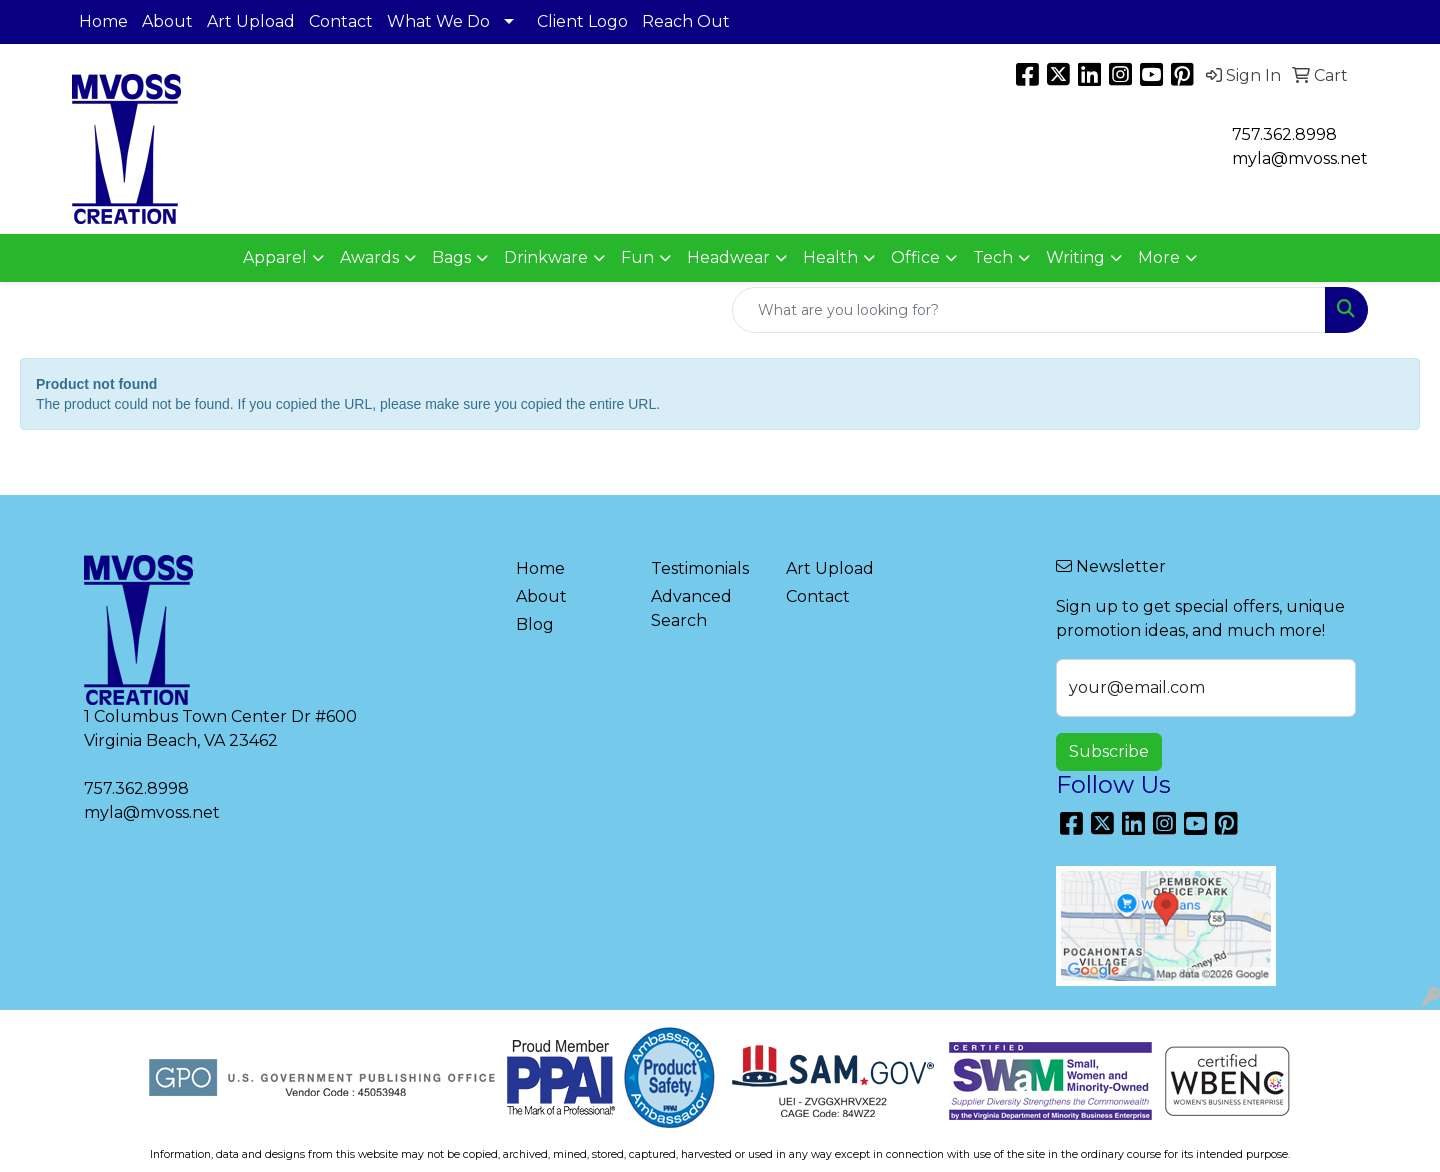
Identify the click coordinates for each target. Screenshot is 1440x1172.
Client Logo (582, 21)
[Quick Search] (1029, 310)
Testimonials (700, 568)
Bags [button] (451, 257)
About (167, 21)
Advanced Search (691, 608)
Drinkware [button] (546, 257)
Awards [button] (369, 257)
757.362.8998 (1284, 134)
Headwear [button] (728, 257)
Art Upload (251, 21)
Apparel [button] (275, 257)
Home (103, 21)
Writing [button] (1075, 257)
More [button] (1159, 257)
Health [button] (830, 257)
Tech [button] (993, 257)
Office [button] (915, 257)
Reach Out (686, 21)
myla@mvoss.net (152, 812)
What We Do (438, 21)
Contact (341, 21)
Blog (535, 624)
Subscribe (1109, 751)
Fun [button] (637, 257)
